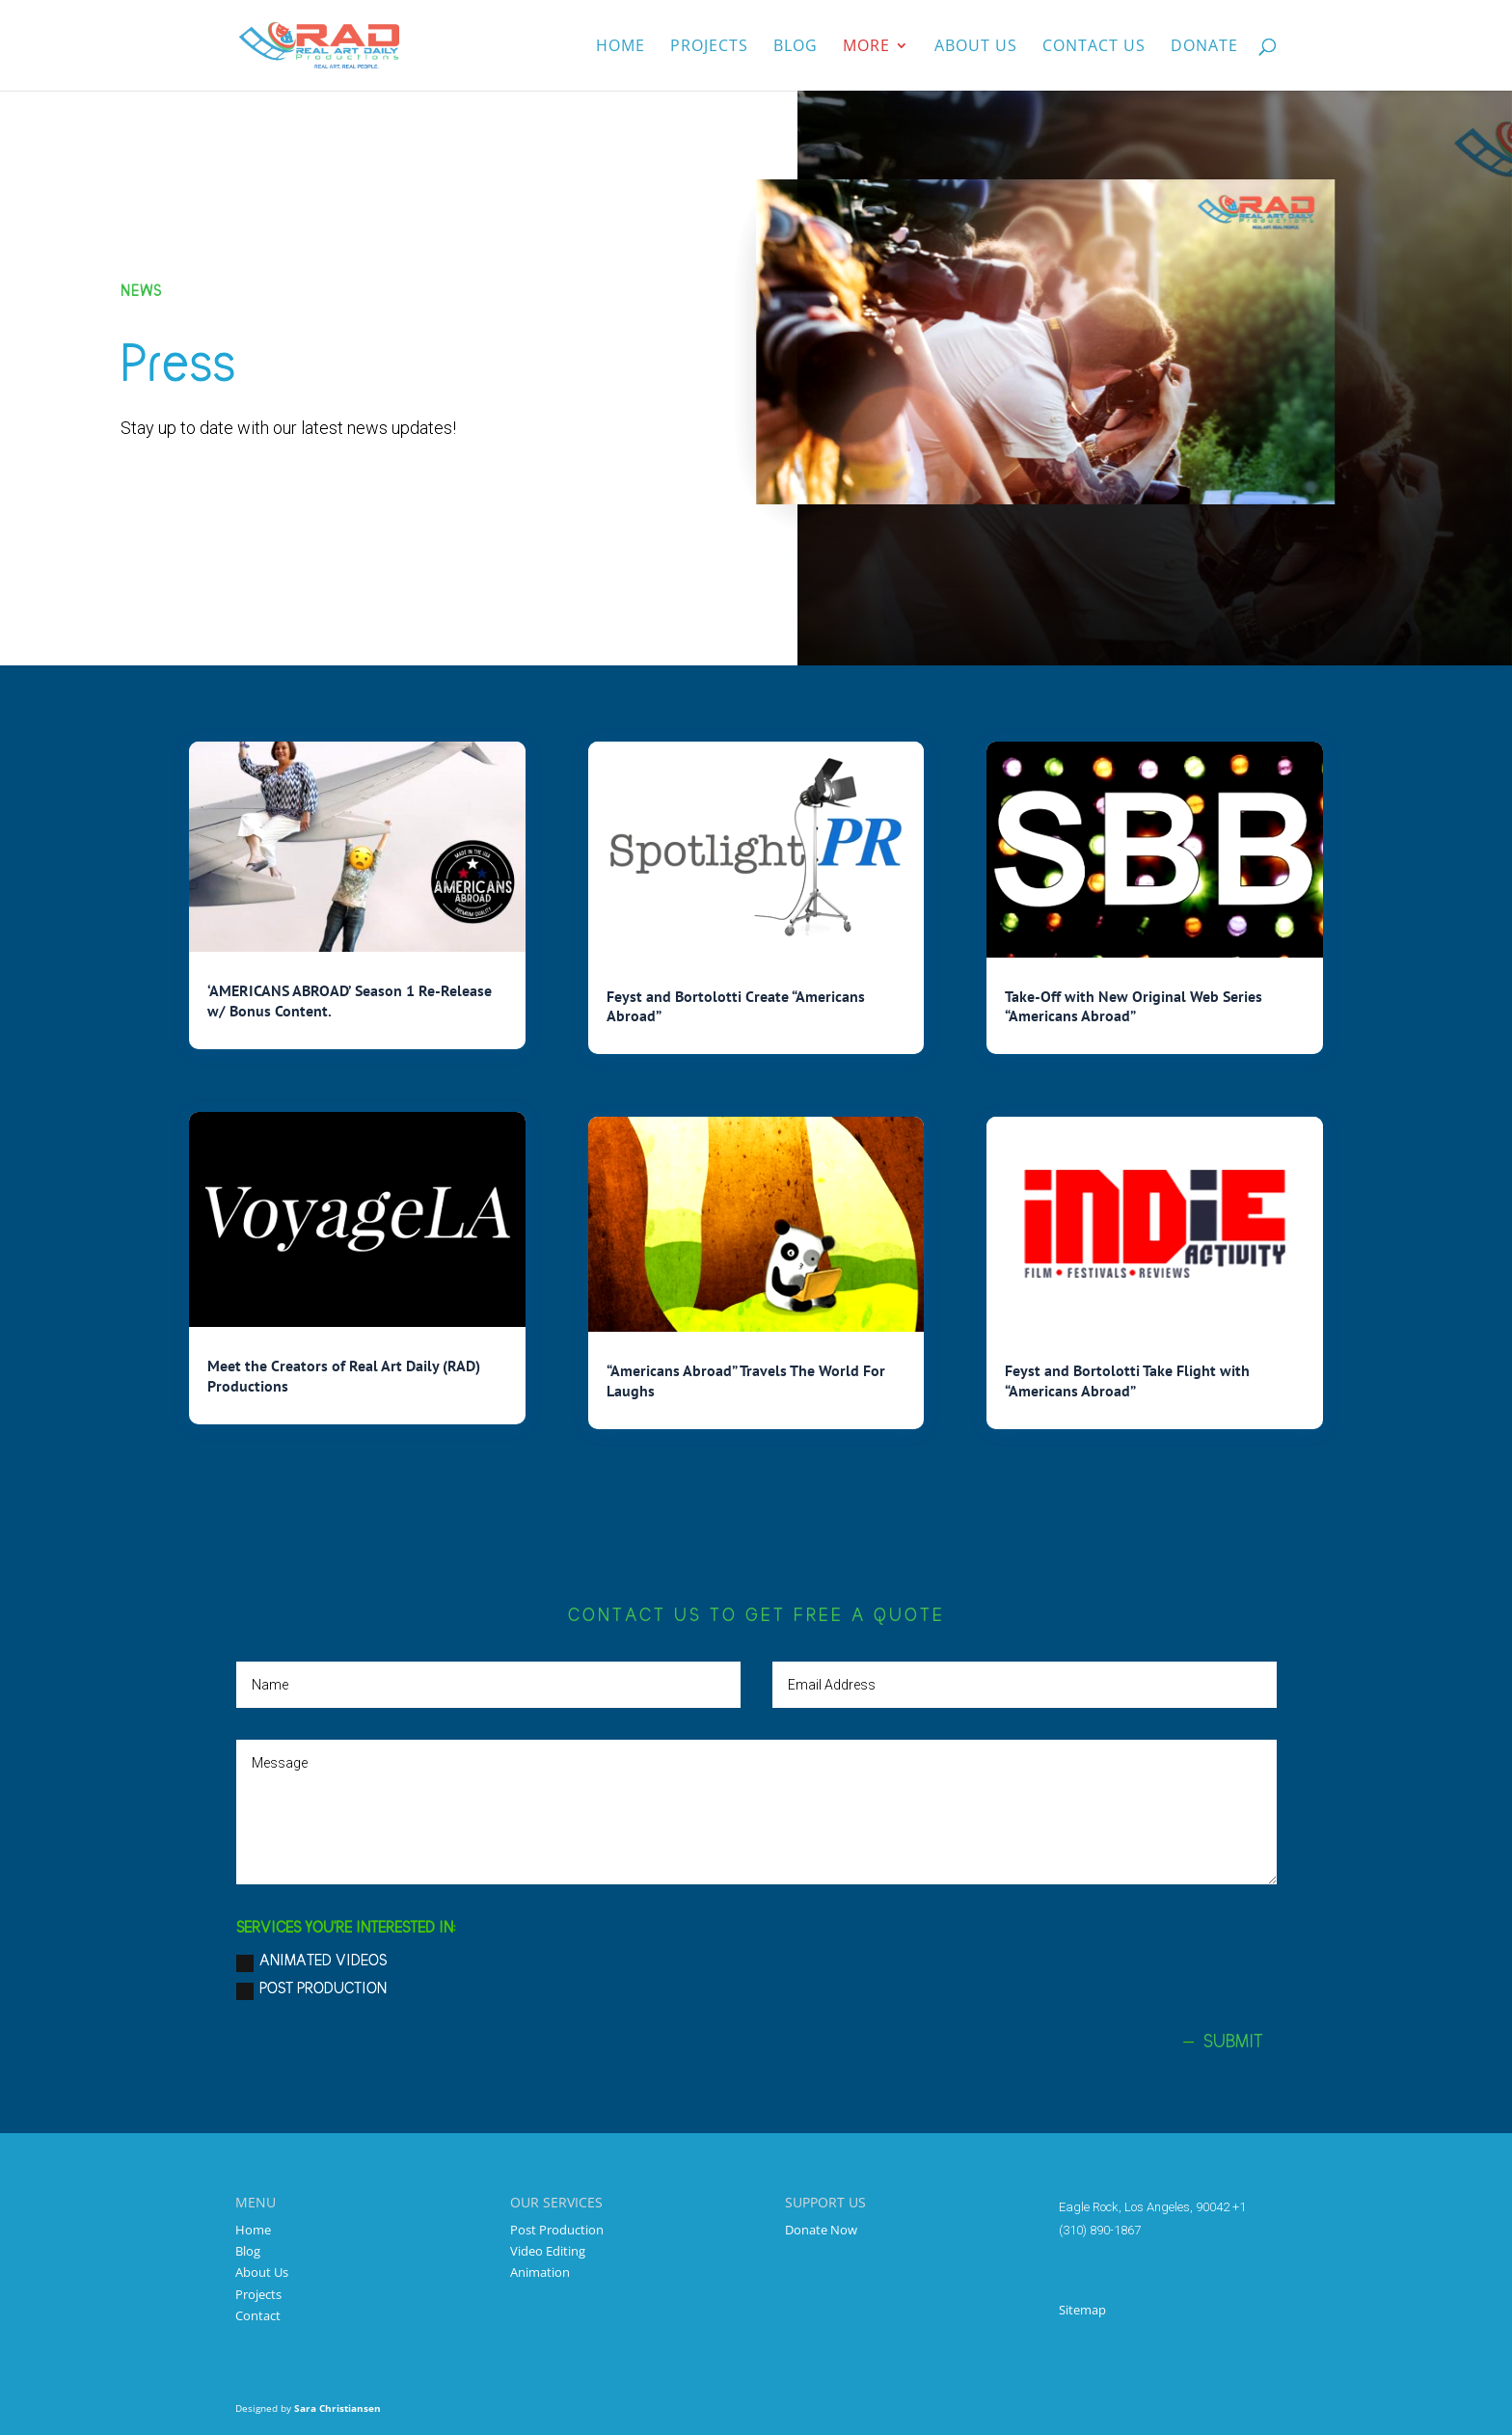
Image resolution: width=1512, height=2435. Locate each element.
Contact (258, 2315)
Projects (709, 47)
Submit (1233, 2041)
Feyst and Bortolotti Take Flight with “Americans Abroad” (1127, 1380)
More (866, 47)
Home (620, 47)
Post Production (311, 1990)
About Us (261, 2272)
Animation (540, 2272)
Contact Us (1094, 47)
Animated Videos (311, 1962)
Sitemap (1082, 2309)
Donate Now (821, 2229)
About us (975, 47)
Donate (1204, 47)
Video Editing (547, 2250)
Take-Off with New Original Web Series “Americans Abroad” (1133, 1006)
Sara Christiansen (337, 2408)
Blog (795, 47)
